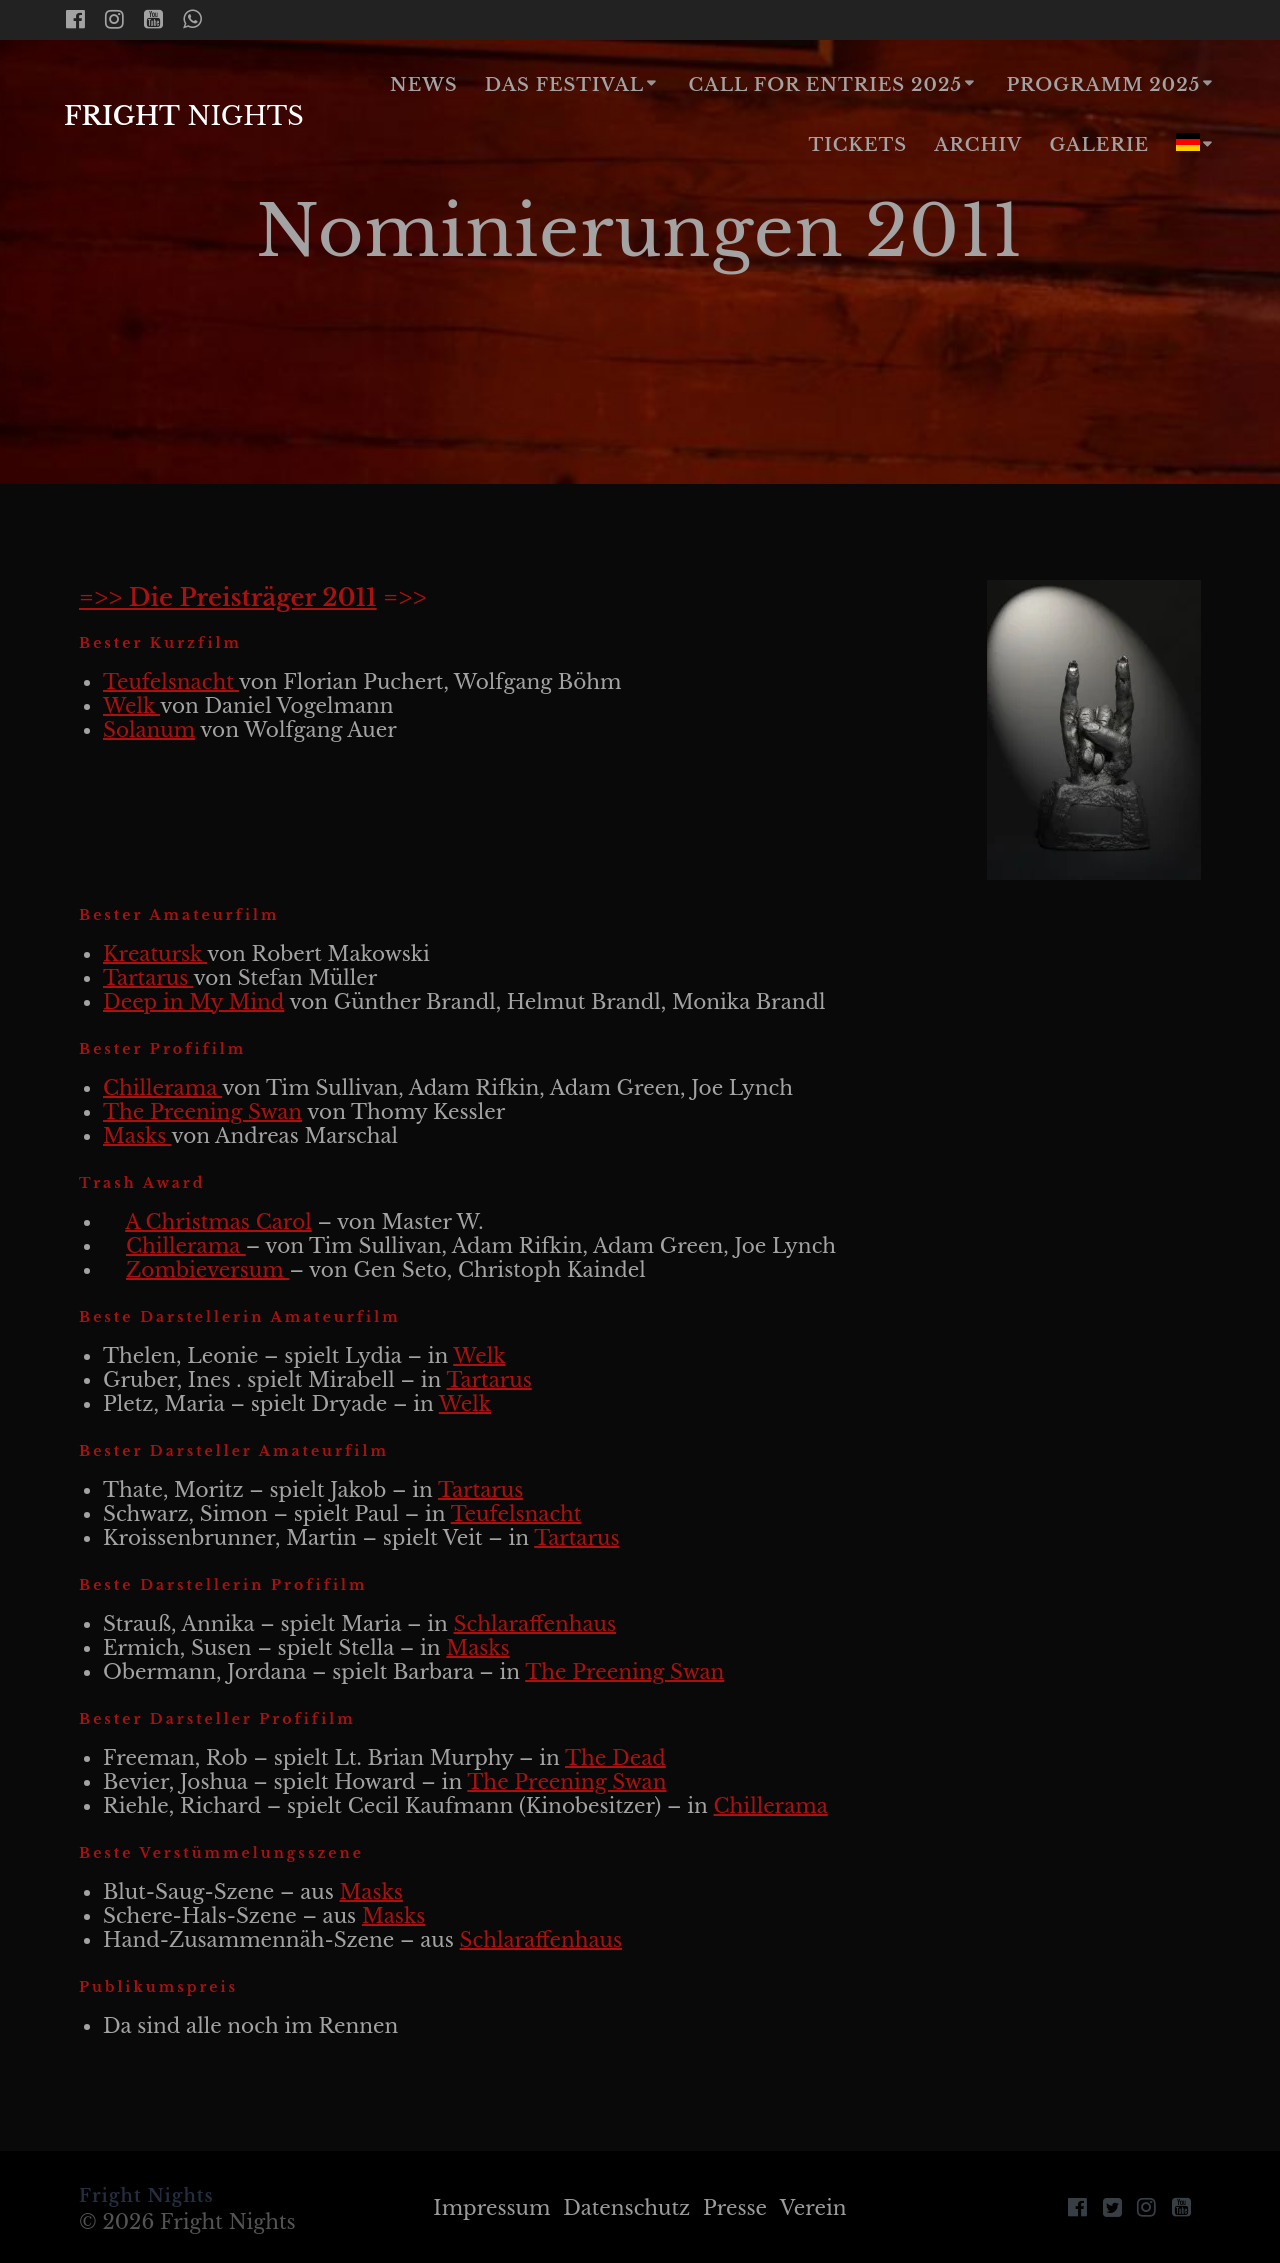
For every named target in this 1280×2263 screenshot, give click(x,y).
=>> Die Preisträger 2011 (228, 597)
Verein (813, 2208)
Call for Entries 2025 (825, 85)
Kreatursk (155, 954)
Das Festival (564, 85)
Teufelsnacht (171, 682)
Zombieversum (207, 1270)
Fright (184, 117)
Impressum (491, 2208)
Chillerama (162, 1088)
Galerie (1100, 145)
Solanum (149, 730)
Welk (131, 706)
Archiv (978, 145)
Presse (735, 2208)
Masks (137, 1136)
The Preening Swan (202, 1112)
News (424, 85)
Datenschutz (626, 2208)
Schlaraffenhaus (535, 1624)
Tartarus (148, 978)
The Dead (615, 1758)
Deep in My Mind (193, 1002)
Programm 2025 (1103, 85)
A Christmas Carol (218, 1222)
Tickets (857, 145)
